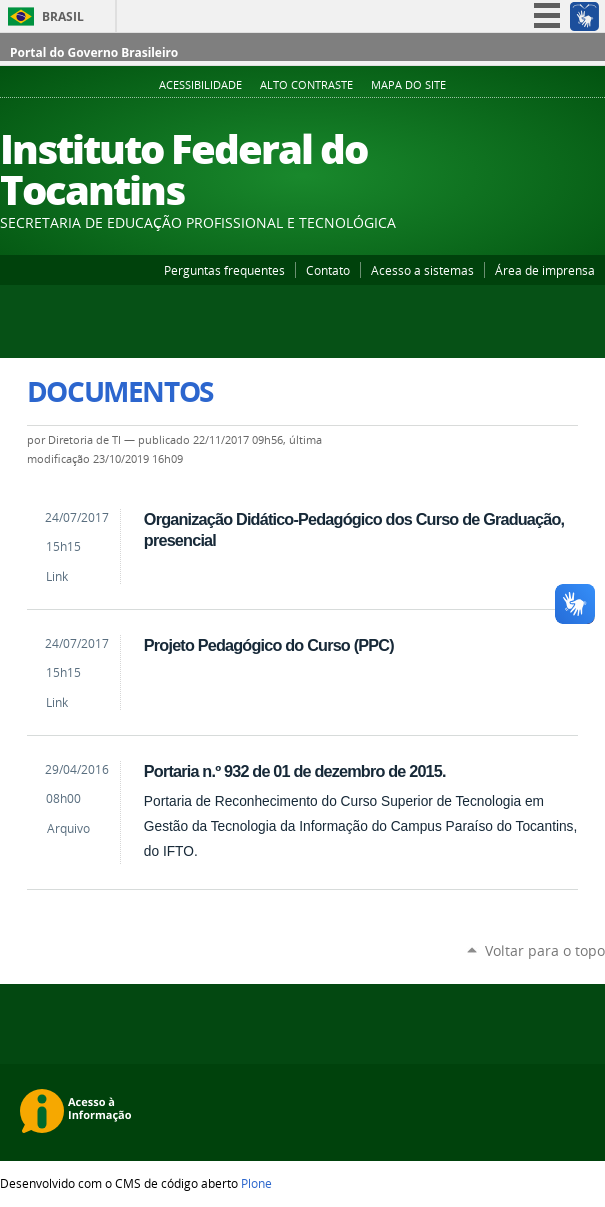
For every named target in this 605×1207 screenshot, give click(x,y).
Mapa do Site (408, 85)
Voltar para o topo (545, 950)
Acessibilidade (200, 85)
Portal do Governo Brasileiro (94, 52)
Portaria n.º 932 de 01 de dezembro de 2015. (295, 771)
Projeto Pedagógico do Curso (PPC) (269, 645)
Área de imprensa (545, 270)
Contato (328, 270)
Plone (256, 1183)
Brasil (63, 16)
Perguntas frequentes (224, 270)
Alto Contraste (306, 85)
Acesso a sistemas (422, 270)
